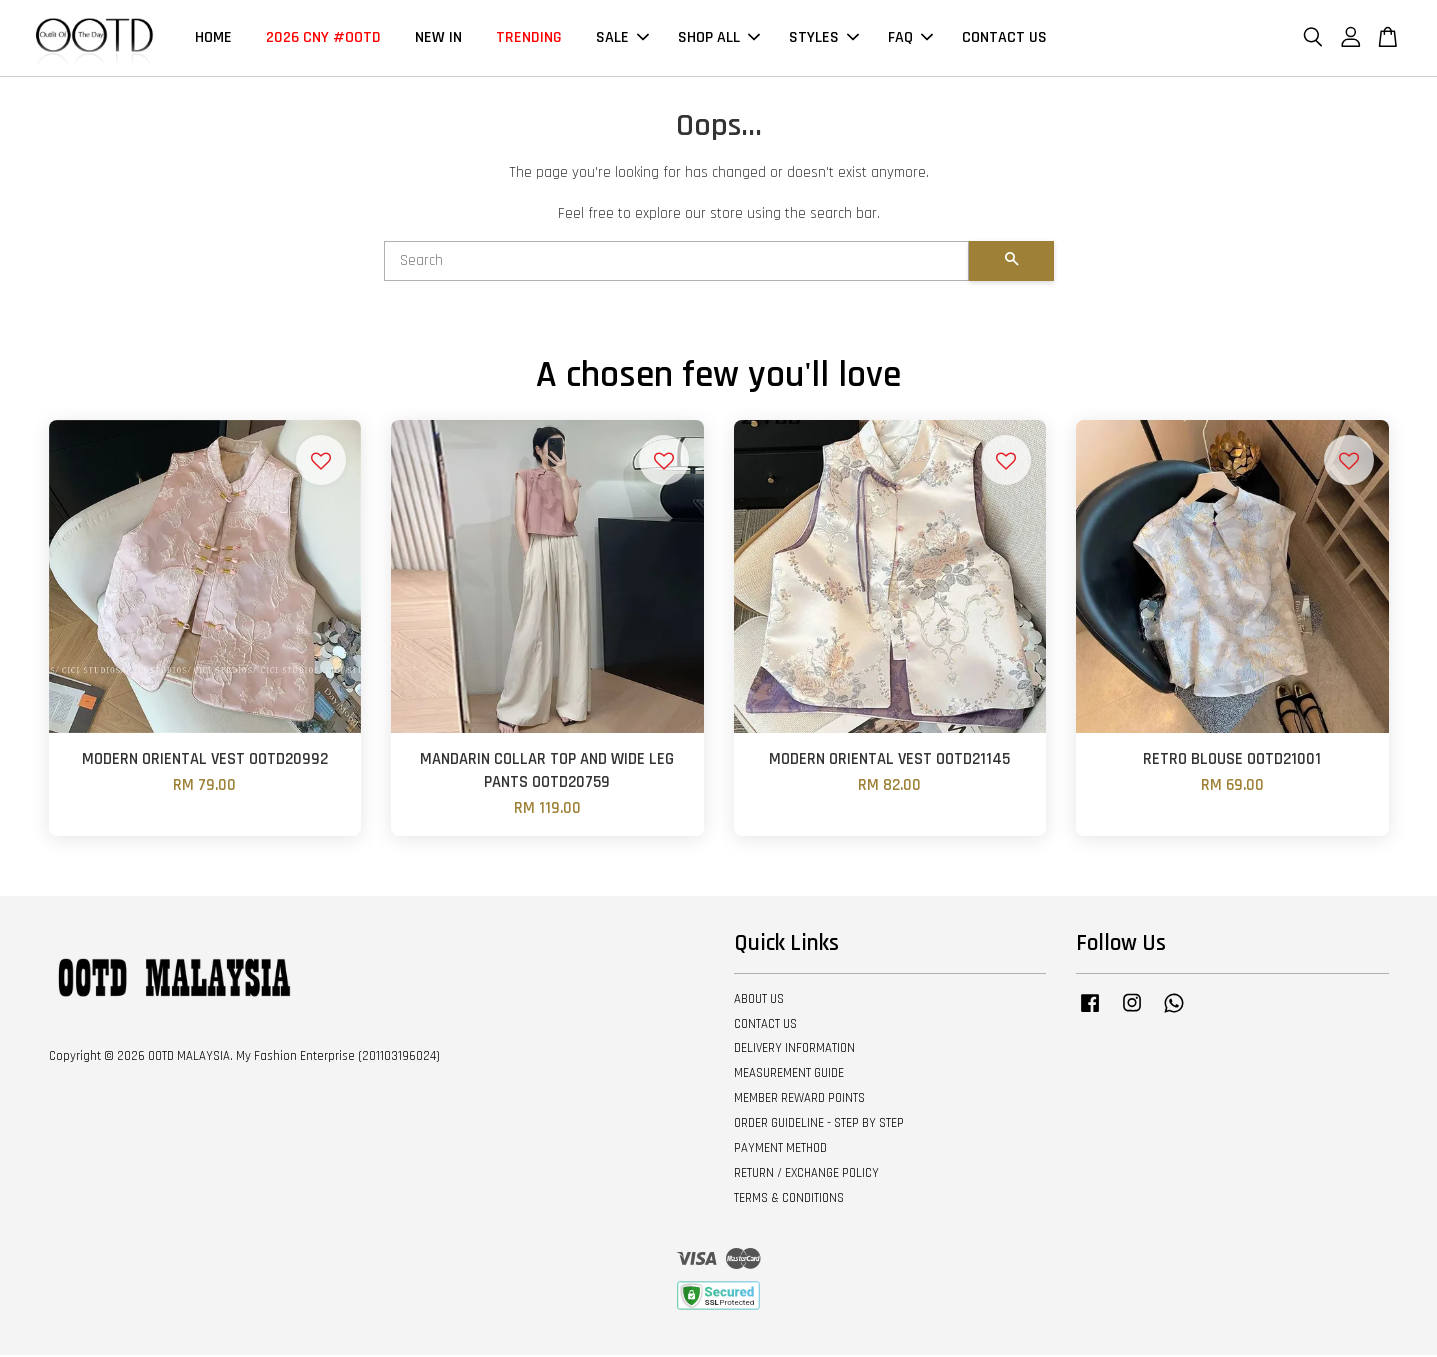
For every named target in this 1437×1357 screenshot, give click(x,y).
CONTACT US (1004, 38)
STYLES (824, 38)
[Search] (676, 263)
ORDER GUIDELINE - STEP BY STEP (819, 1125)
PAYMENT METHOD (780, 1150)
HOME (213, 38)
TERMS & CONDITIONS (789, 1199)
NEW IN (438, 38)
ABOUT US (759, 1001)
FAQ (910, 38)
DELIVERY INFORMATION (794, 1050)
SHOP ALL (719, 38)
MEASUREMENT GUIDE (789, 1075)
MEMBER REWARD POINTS (799, 1100)
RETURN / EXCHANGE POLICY (806, 1175)
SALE (622, 38)
